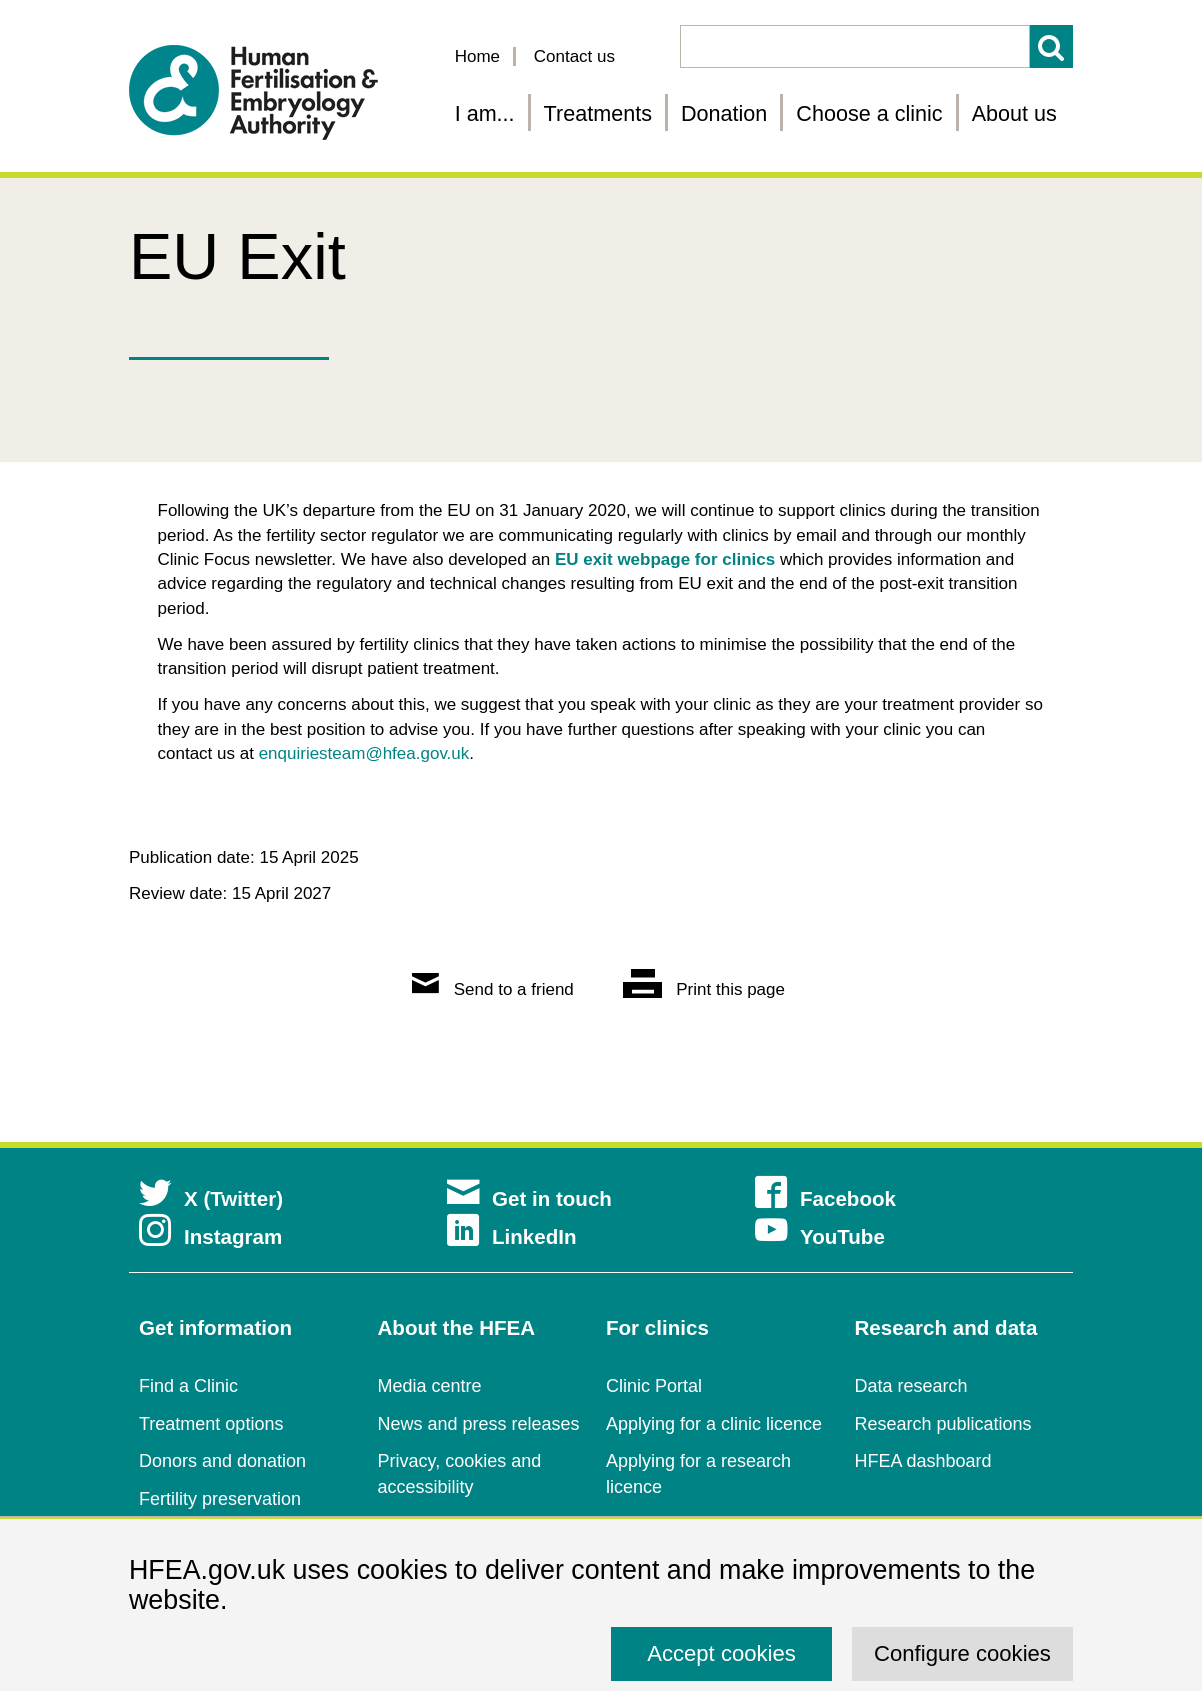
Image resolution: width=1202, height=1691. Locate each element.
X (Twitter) (211, 1198)
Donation (724, 113)
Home (477, 56)
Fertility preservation (220, 1499)
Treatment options (211, 1424)
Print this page (704, 989)
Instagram (210, 1236)
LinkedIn (512, 1236)
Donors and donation (222, 1461)
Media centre (430, 1386)
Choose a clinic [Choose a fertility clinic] (869, 113)
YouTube (820, 1236)
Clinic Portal (654, 1386)
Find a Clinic (188, 1386)
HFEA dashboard (923, 1461)
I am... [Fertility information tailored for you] (485, 113)
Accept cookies (721, 1653)
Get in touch (529, 1198)
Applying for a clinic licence (714, 1424)
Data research (911, 1386)
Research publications (943, 1424)
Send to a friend (493, 989)
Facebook (825, 1198)
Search (1051, 46)
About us (1014, 113)
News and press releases (479, 1424)
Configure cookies (962, 1653)
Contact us (574, 56)
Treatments (598, 113)
